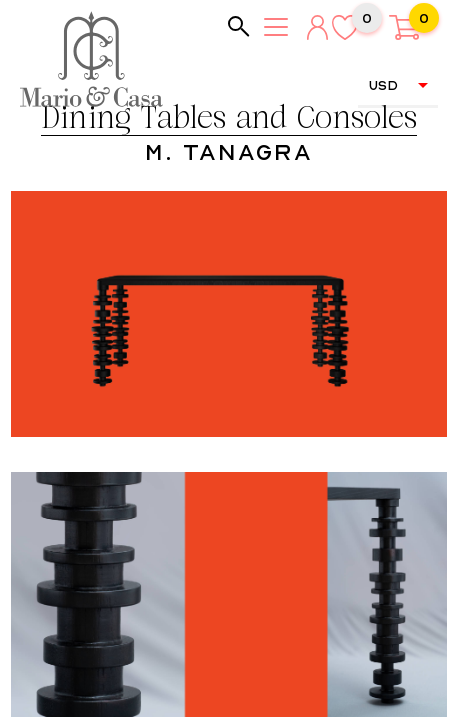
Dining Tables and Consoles (229, 119)
